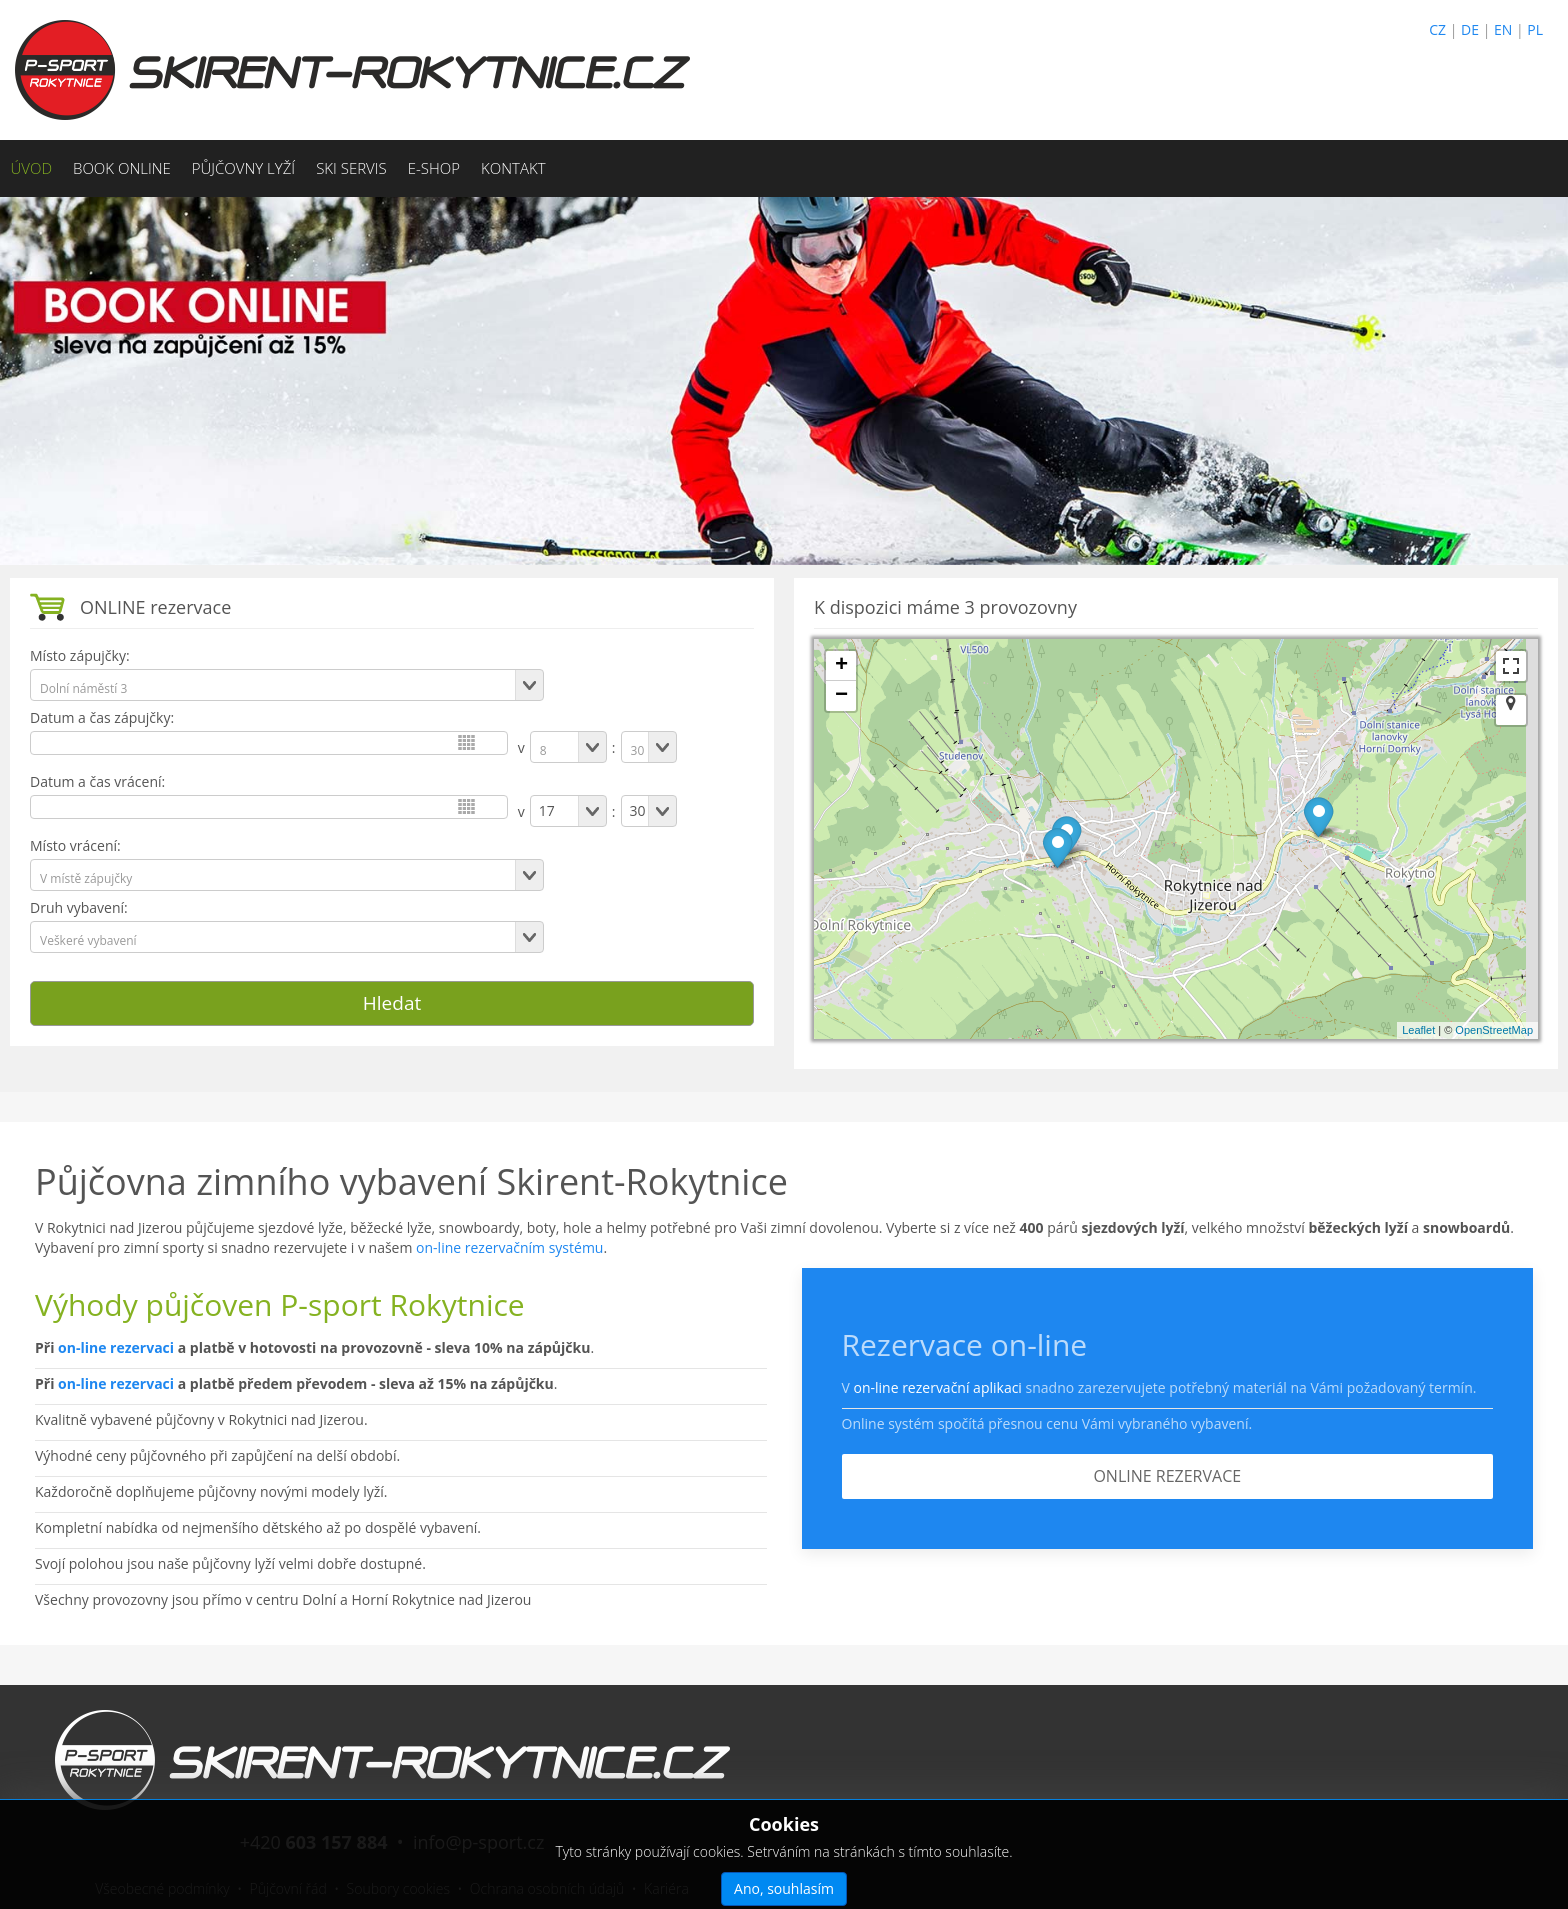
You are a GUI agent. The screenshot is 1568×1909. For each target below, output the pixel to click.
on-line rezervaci (116, 1347)
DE (1470, 29)
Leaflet (1418, 1030)
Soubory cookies (398, 1888)
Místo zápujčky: (80, 655)
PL (1535, 29)
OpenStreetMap (1494, 1030)
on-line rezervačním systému (509, 1247)
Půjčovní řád (288, 1888)
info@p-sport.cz (478, 1842)
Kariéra (666, 1888)
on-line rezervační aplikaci (937, 1387)
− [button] (841, 696)
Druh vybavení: (79, 907)
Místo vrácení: (75, 845)
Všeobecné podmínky (162, 1888)
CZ (1437, 29)
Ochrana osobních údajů (547, 1888)
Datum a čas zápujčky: (102, 717)
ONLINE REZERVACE (1167, 1476)
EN (1503, 29)
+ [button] (841, 666)
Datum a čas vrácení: (97, 781)
